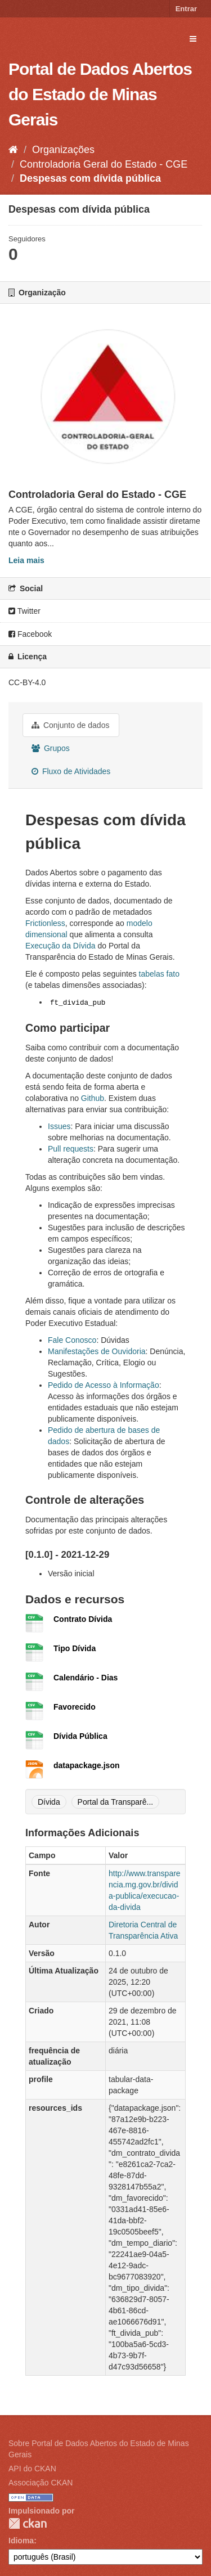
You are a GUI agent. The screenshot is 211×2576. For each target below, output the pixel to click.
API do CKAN (32, 2468)
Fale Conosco (72, 1340)
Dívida (49, 1801)
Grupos (51, 748)
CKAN (27, 2523)
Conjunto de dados (70, 725)
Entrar (186, 9)
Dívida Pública (80, 1736)
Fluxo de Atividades (71, 771)
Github (92, 1098)
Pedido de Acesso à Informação (103, 1385)
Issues (59, 1126)
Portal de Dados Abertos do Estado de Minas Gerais (100, 94)
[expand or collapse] (193, 39)
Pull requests (70, 1148)
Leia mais (26, 560)
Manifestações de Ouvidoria (97, 1351)
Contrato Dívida (82, 1619)
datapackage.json (86, 1765)
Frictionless (45, 923)
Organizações (63, 149)
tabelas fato (159, 973)
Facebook (30, 634)
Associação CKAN (40, 2482)
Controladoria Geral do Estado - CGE (103, 164)
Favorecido (74, 1706)
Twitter (24, 610)
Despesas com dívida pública (90, 178)
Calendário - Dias (85, 1677)
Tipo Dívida (74, 1648)
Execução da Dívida (60, 945)
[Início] (13, 149)
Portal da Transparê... (116, 1801)
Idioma (21, 2540)
